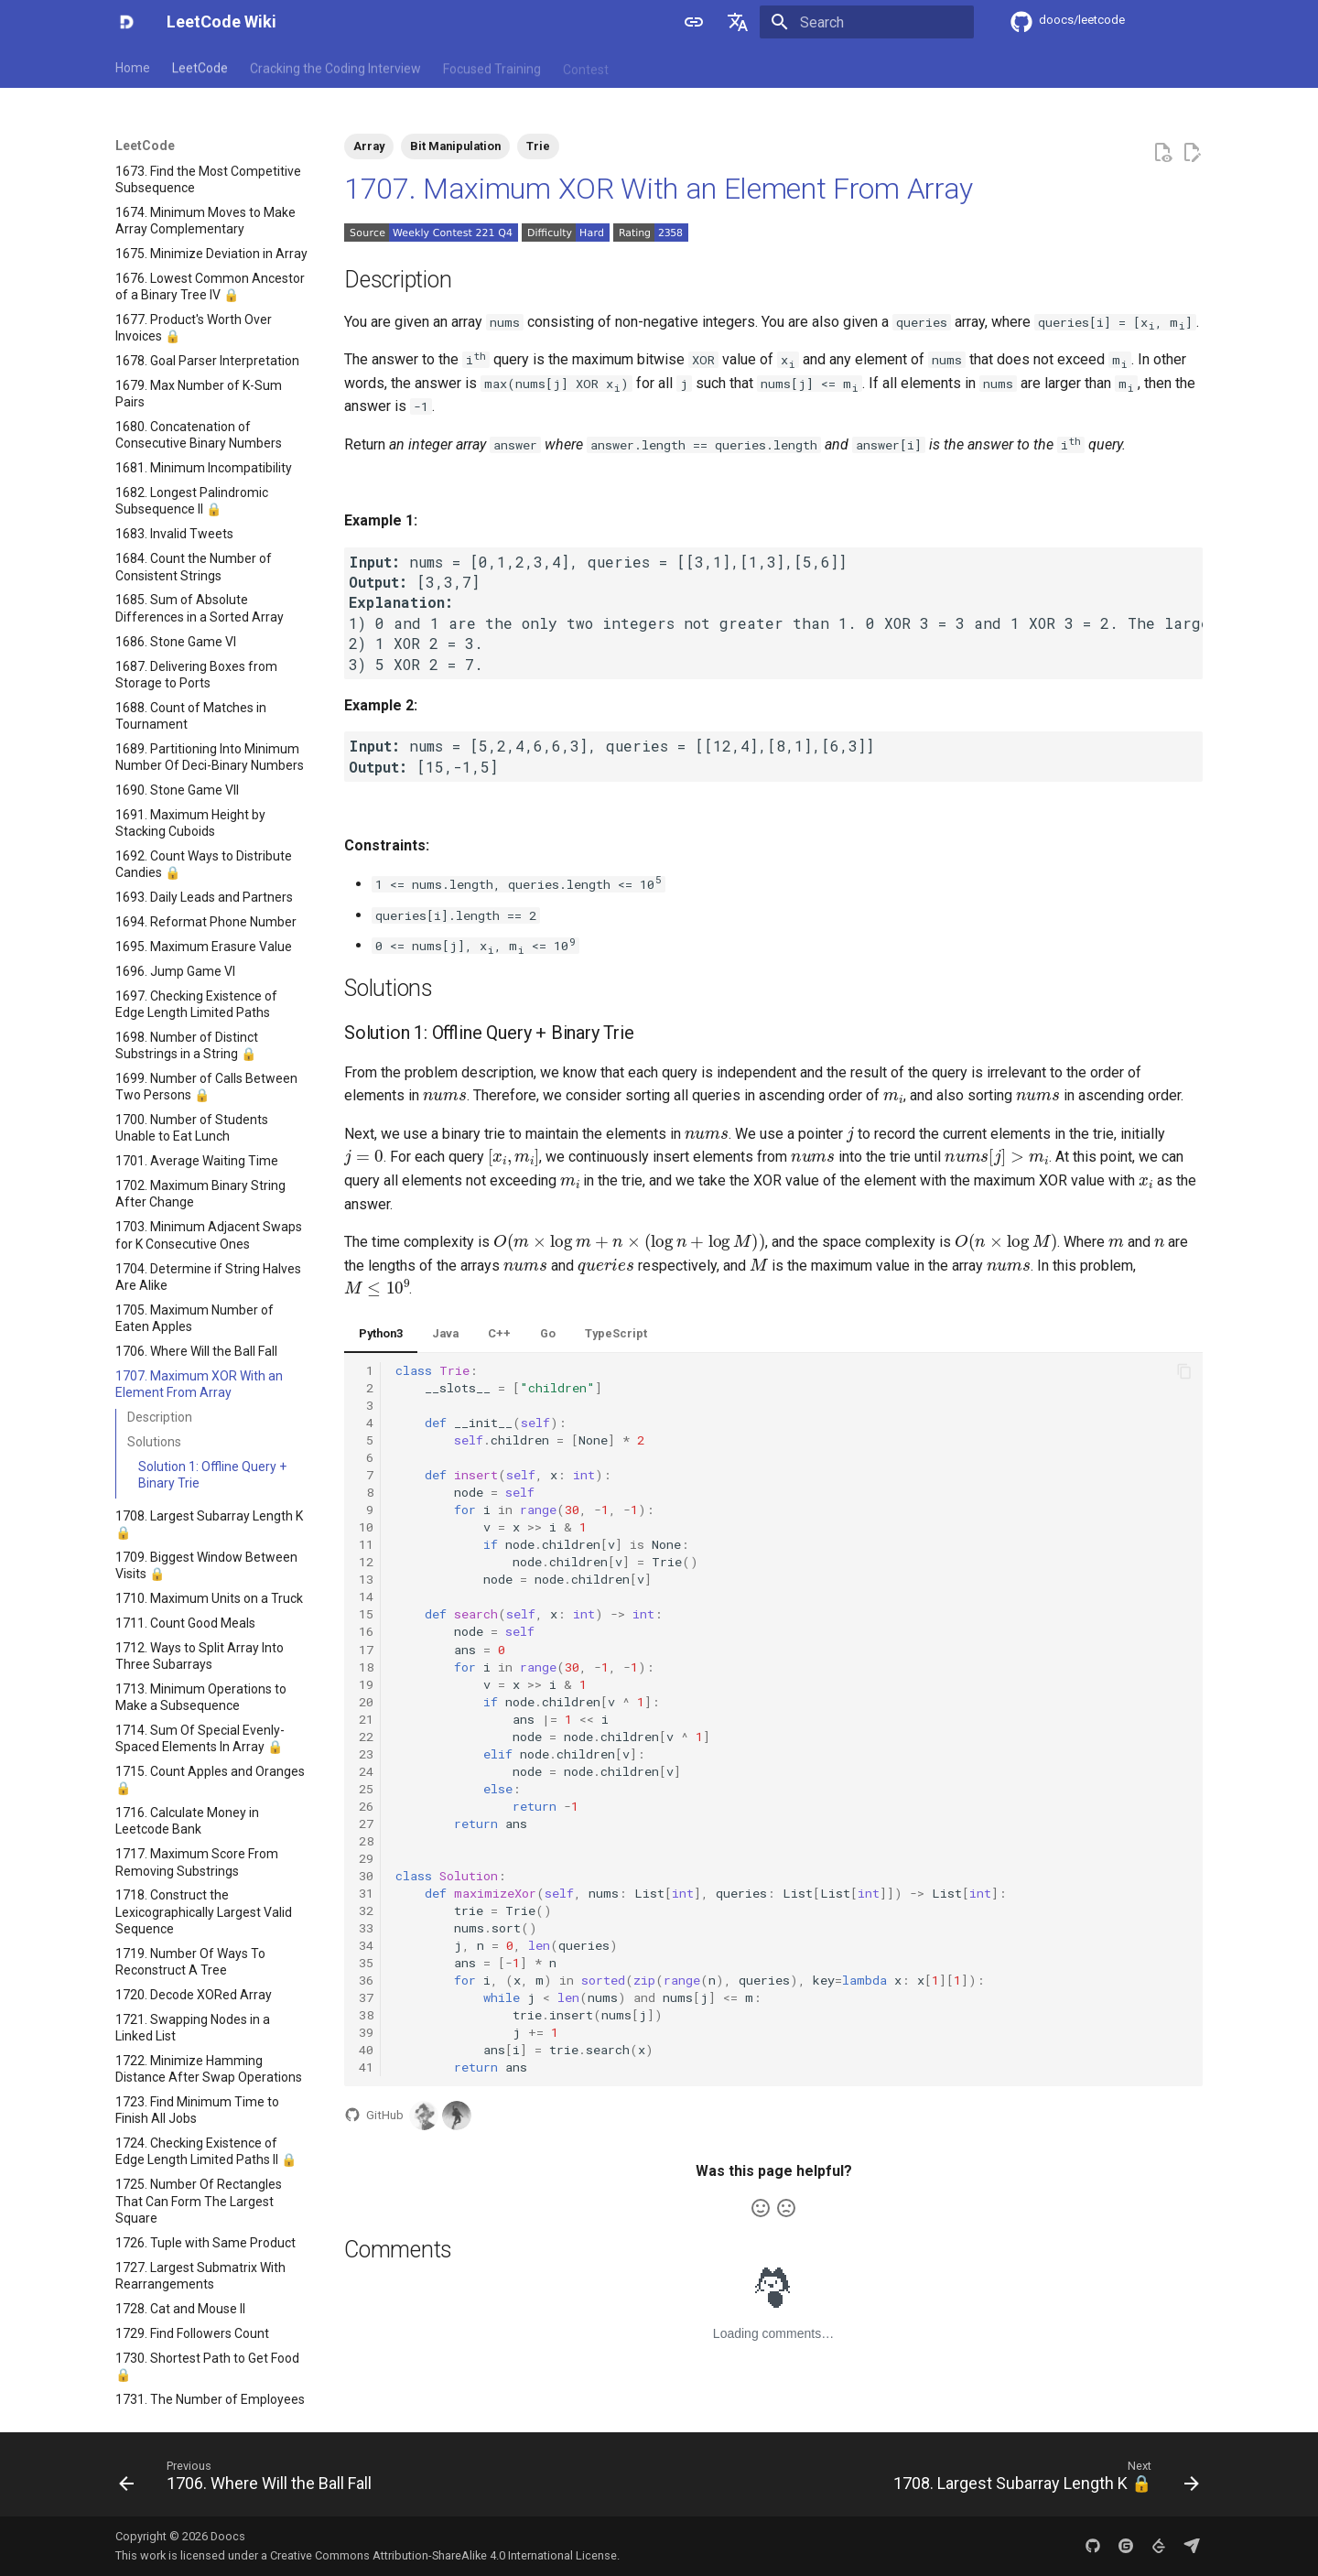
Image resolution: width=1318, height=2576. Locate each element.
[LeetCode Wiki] (126, 22)
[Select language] (737, 22)
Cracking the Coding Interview (335, 67)
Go (548, 1333)
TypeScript (616, 1333)
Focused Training (492, 67)
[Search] (867, 21)
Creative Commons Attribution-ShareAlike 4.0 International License (443, 2555)
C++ (499, 1333)
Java (445, 1333)
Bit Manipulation (455, 146)
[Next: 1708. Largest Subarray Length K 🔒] (1042, 2480)
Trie (538, 146)
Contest (586, 67)
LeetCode (200, 67)
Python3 (381, 1333)
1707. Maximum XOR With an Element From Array (658, 188)
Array (368, 146)
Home (132, 67)
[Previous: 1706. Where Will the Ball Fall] (249, 2480)
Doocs (228, 2536)
